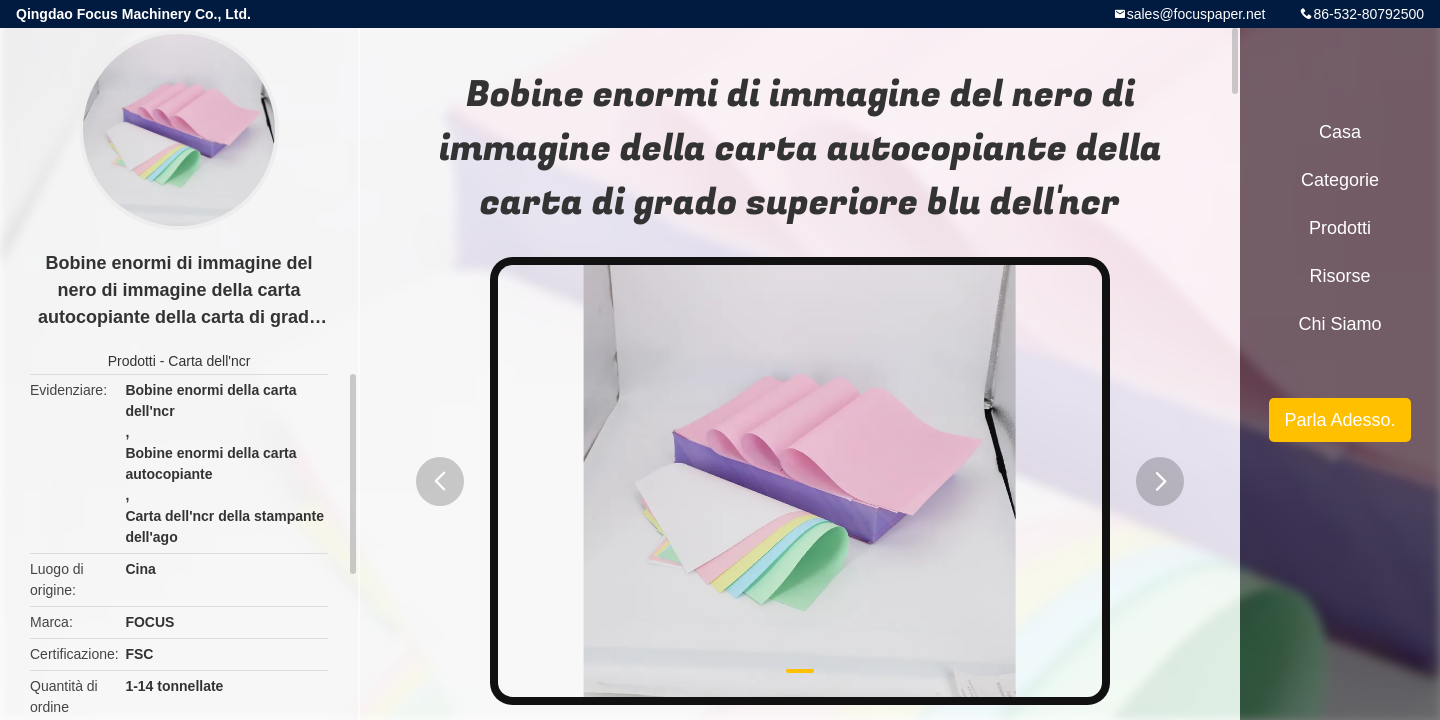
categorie (1340, 180)
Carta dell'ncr (209, 361)
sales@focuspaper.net (1196, 14)
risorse (1339, 276)
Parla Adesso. (1339, 420)
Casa (1340, 132)
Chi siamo (1339, 324)
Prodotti (132, 361)
